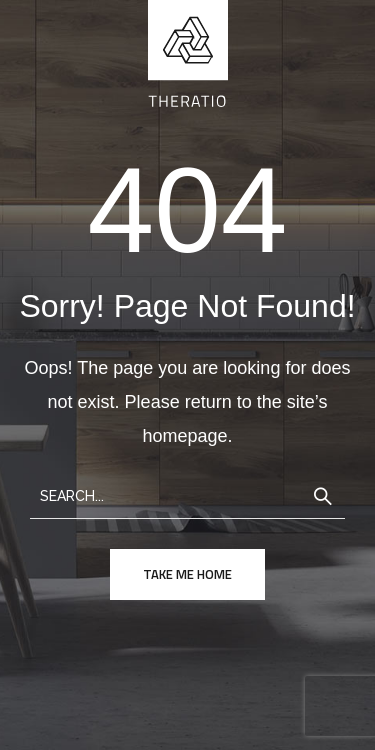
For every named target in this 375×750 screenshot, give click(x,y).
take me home (187, 574)
